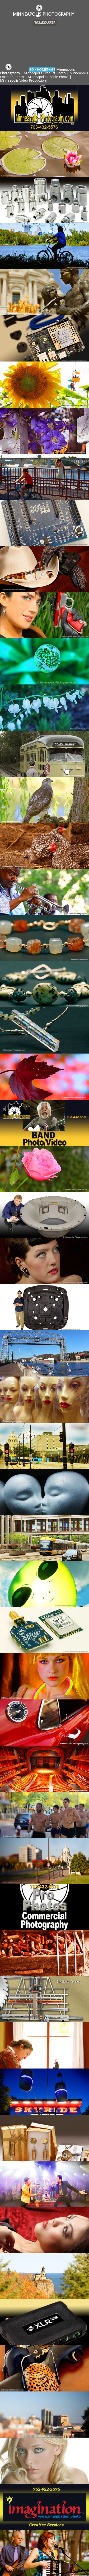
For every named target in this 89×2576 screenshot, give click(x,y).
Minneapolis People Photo (48, 77)
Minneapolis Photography (43, 14)
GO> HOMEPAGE (42, 69)
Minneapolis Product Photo (45, 73)
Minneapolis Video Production (23, 80)
